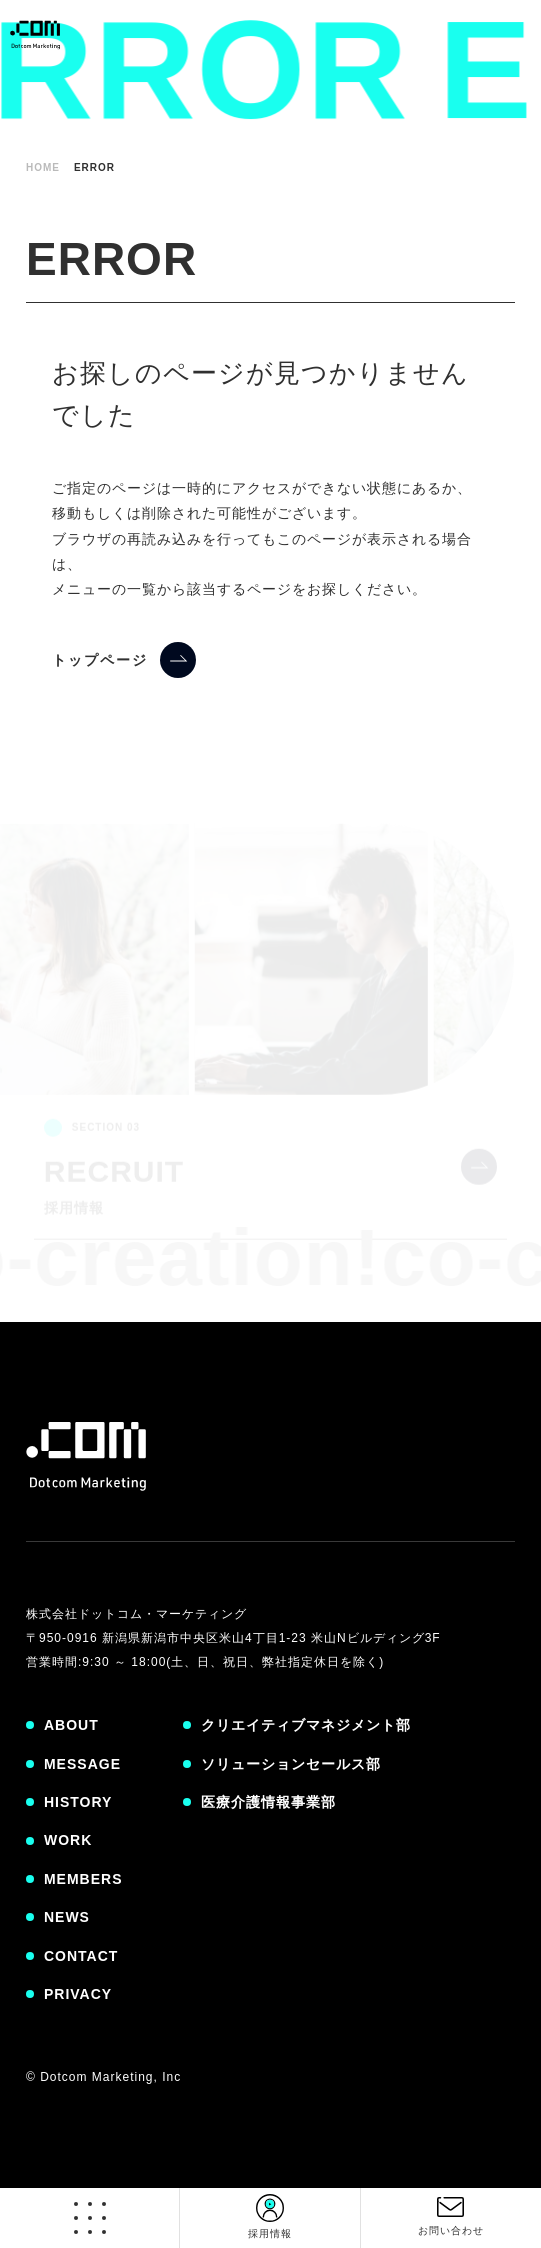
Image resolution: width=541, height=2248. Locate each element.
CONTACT (81, 1956)
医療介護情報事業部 (268, 1802)
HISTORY (78, 1802)
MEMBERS (83, 1879)
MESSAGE (82, 1764)
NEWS (67, 1917)
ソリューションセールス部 (291, 1764)
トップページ (100, 660)
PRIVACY (78, 1994)
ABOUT (71, 1725)
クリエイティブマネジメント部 (306, 1725)
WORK (68, 1840)
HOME (43, 167)
